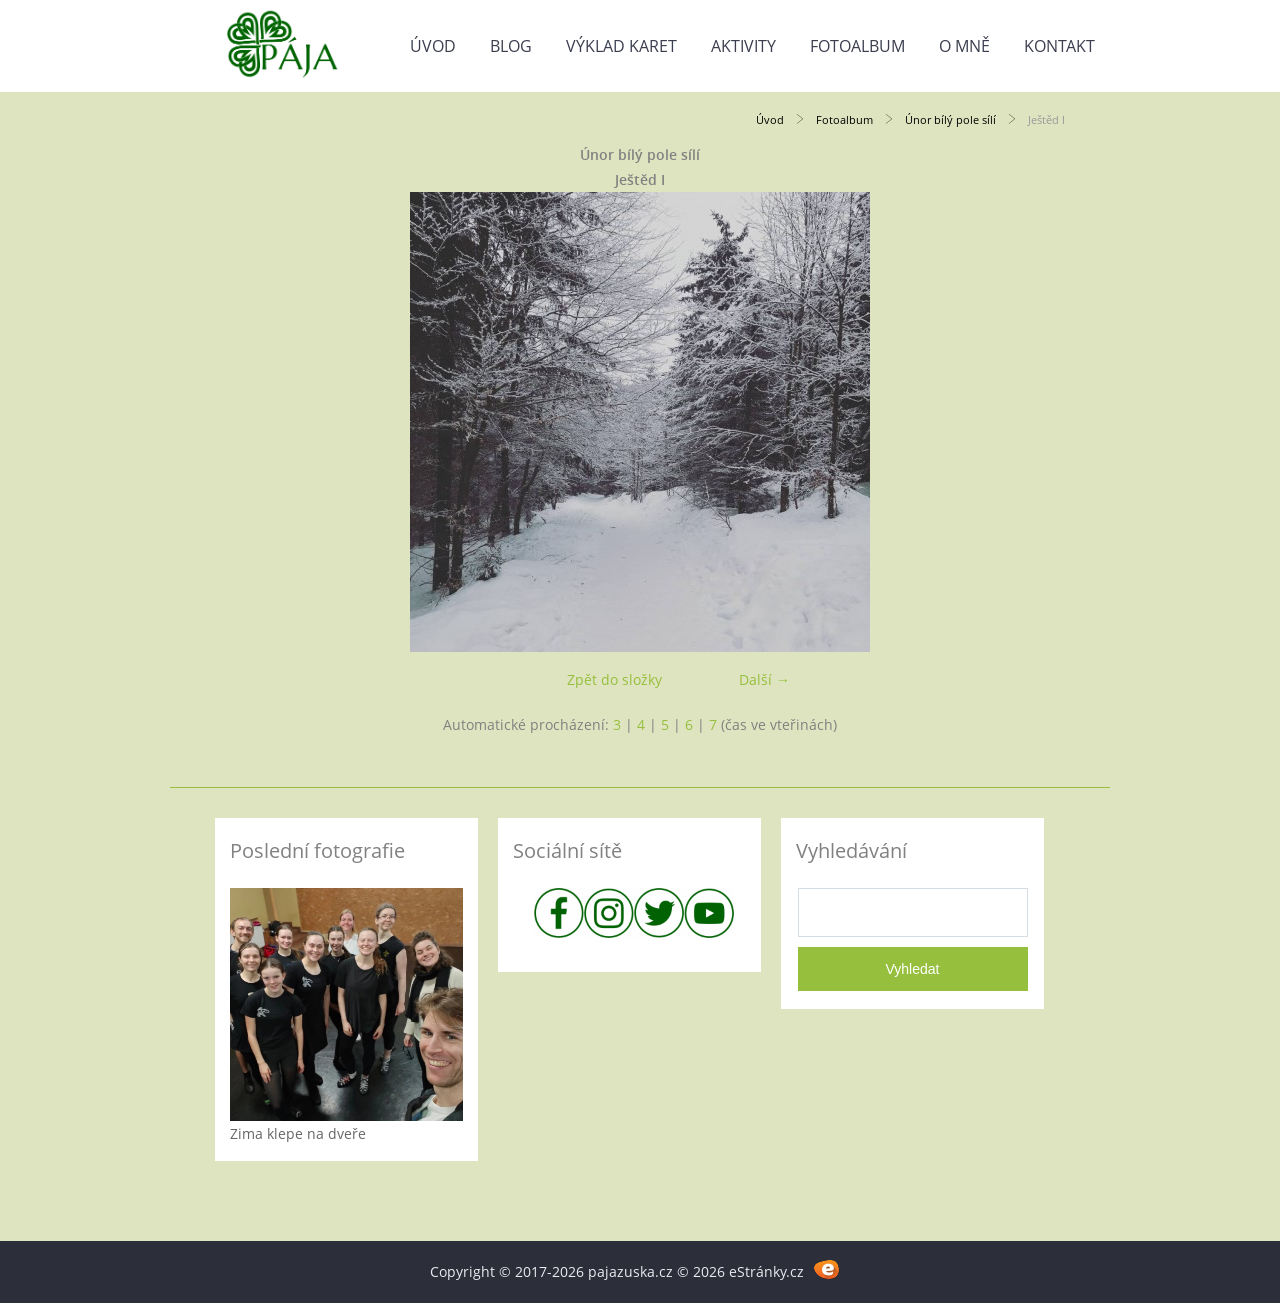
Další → (764, 679)
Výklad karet (621, 46)
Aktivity (743, 46)
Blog (511, 46)
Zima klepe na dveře (298, 1133)
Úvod (433, 46)
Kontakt (1059, 46)
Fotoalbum (857, 46)
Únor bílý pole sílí (950, 119)
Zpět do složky (614, 679)
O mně (964, 46)
